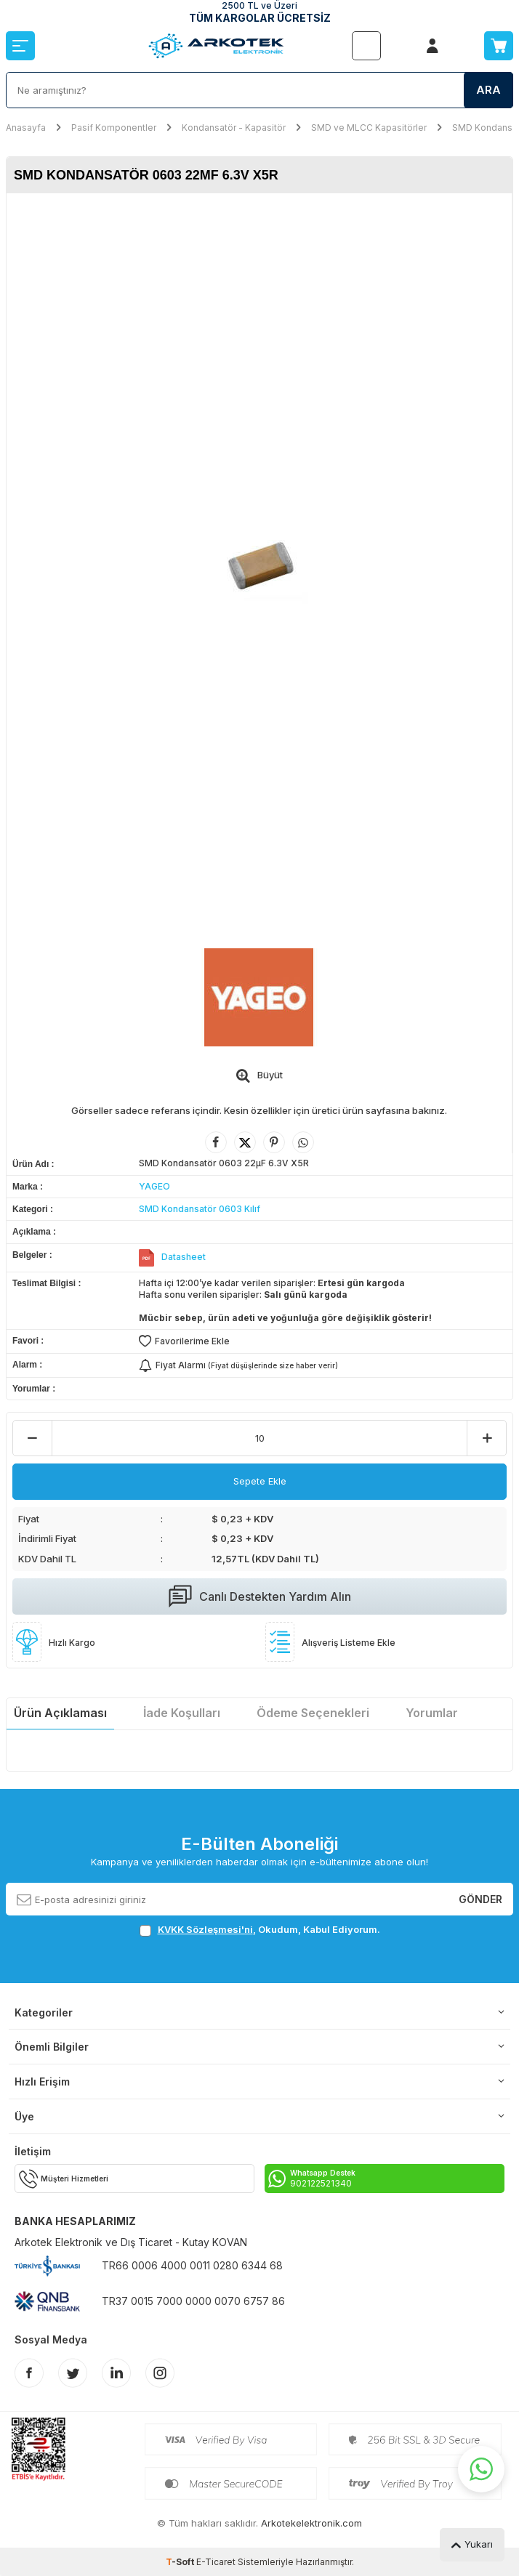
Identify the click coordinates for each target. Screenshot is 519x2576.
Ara (488, 90)
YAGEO (154, 1186)
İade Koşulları (181, 1712)
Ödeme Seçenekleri (313, 1712)
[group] (259, 563)
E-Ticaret (216, 2561)
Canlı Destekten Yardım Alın (260, 1596)
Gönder (480, 1898)
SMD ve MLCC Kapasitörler (369, 127)
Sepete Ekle (259, 1481)
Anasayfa (26, 127)
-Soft (181, 2561)
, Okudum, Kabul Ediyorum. (260, 1929)
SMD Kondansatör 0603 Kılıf (199, 1208)
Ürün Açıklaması (60, 1712)
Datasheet (183, 1256)
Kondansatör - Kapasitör (234, 127)
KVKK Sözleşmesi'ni (205, 1929)
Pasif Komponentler (113, 127)
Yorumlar (432, 1712)
